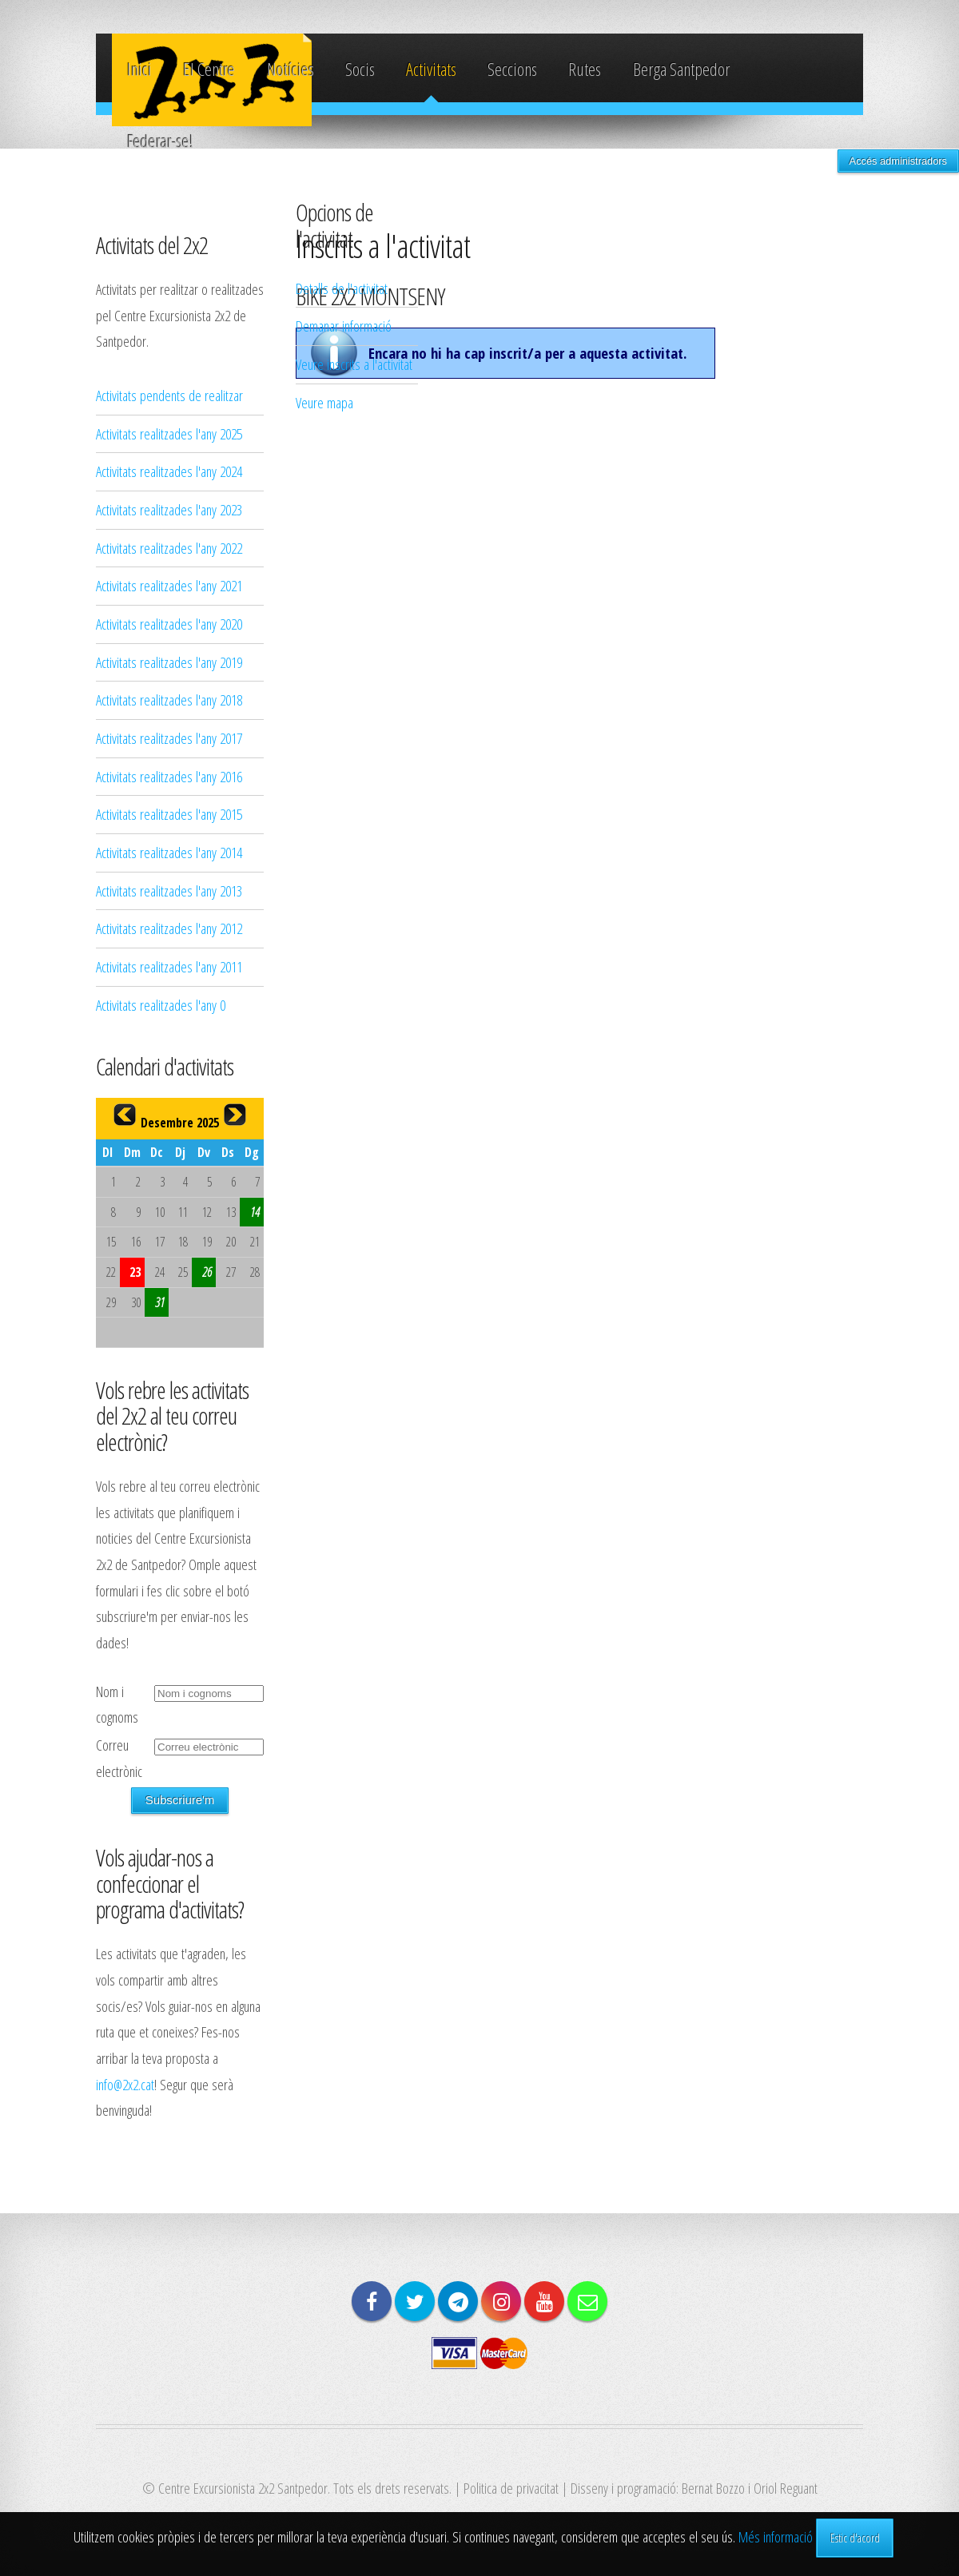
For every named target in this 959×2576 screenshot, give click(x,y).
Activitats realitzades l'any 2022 (169, 548)
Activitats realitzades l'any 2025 (169, 433)
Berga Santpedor (681, 69)
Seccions (512, 69)
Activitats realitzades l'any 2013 (169, 890)
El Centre (209, 69)
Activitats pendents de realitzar (169, 395)
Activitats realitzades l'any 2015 (169, 814)
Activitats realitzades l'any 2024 (169, 471)
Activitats (431, 69)
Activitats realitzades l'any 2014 (169, 852)
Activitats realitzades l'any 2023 (169, 509)
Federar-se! (160, 141)
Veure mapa (324, 402)
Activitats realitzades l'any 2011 (169, 966)
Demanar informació (344, 326)
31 (160, 1302)
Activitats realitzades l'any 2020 (169, 624)
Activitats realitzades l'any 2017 (169, 738)
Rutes (584, 69)
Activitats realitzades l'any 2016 (169, 776)
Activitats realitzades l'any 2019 (169, 662)
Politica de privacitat (511, 2488)
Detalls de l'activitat (342, 288)
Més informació (775, 2536)
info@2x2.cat (125, 2084)
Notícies (290, 69)
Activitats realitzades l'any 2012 (169, 928)
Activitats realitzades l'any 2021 (169, 585)
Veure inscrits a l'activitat (354, 364)
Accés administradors (898, 161)
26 (207, 1272)
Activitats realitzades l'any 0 (160, 1005)
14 (255, 1212)
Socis (360, 69)
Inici (139, 69)
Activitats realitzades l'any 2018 (169, 700)
